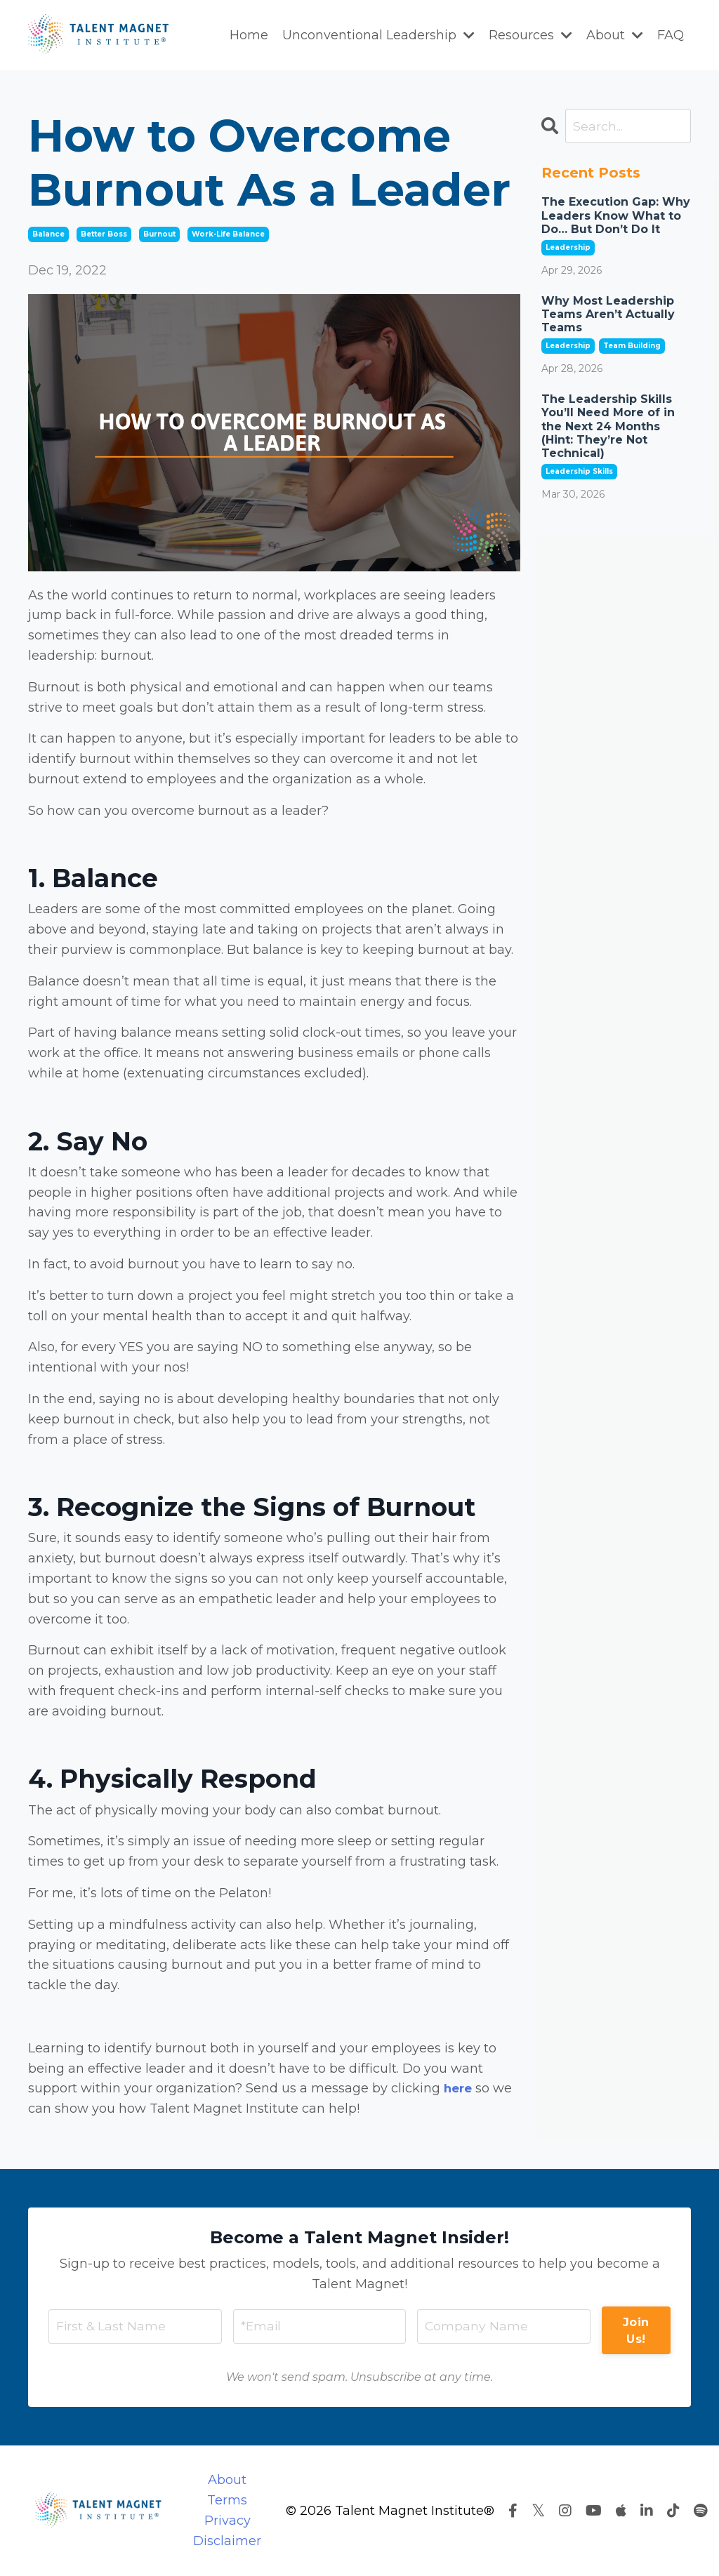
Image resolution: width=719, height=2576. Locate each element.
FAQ (670, 35)
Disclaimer (227, 2541)
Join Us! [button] (636, 2329)
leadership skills (579, 472)
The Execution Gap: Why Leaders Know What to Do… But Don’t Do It (615, 216)
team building (632, 346)
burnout (159, 234)
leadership (568, 248)
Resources (530, 35)
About (614, 35)
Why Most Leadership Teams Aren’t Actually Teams (608, 315)
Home (249, 35)
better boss (104, 234)
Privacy (227, 2520)
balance (48, 234)
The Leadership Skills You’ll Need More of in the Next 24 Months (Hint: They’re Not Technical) (608, 426)
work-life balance (228, 234)
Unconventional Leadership (378, 35)
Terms (227, 2500)
